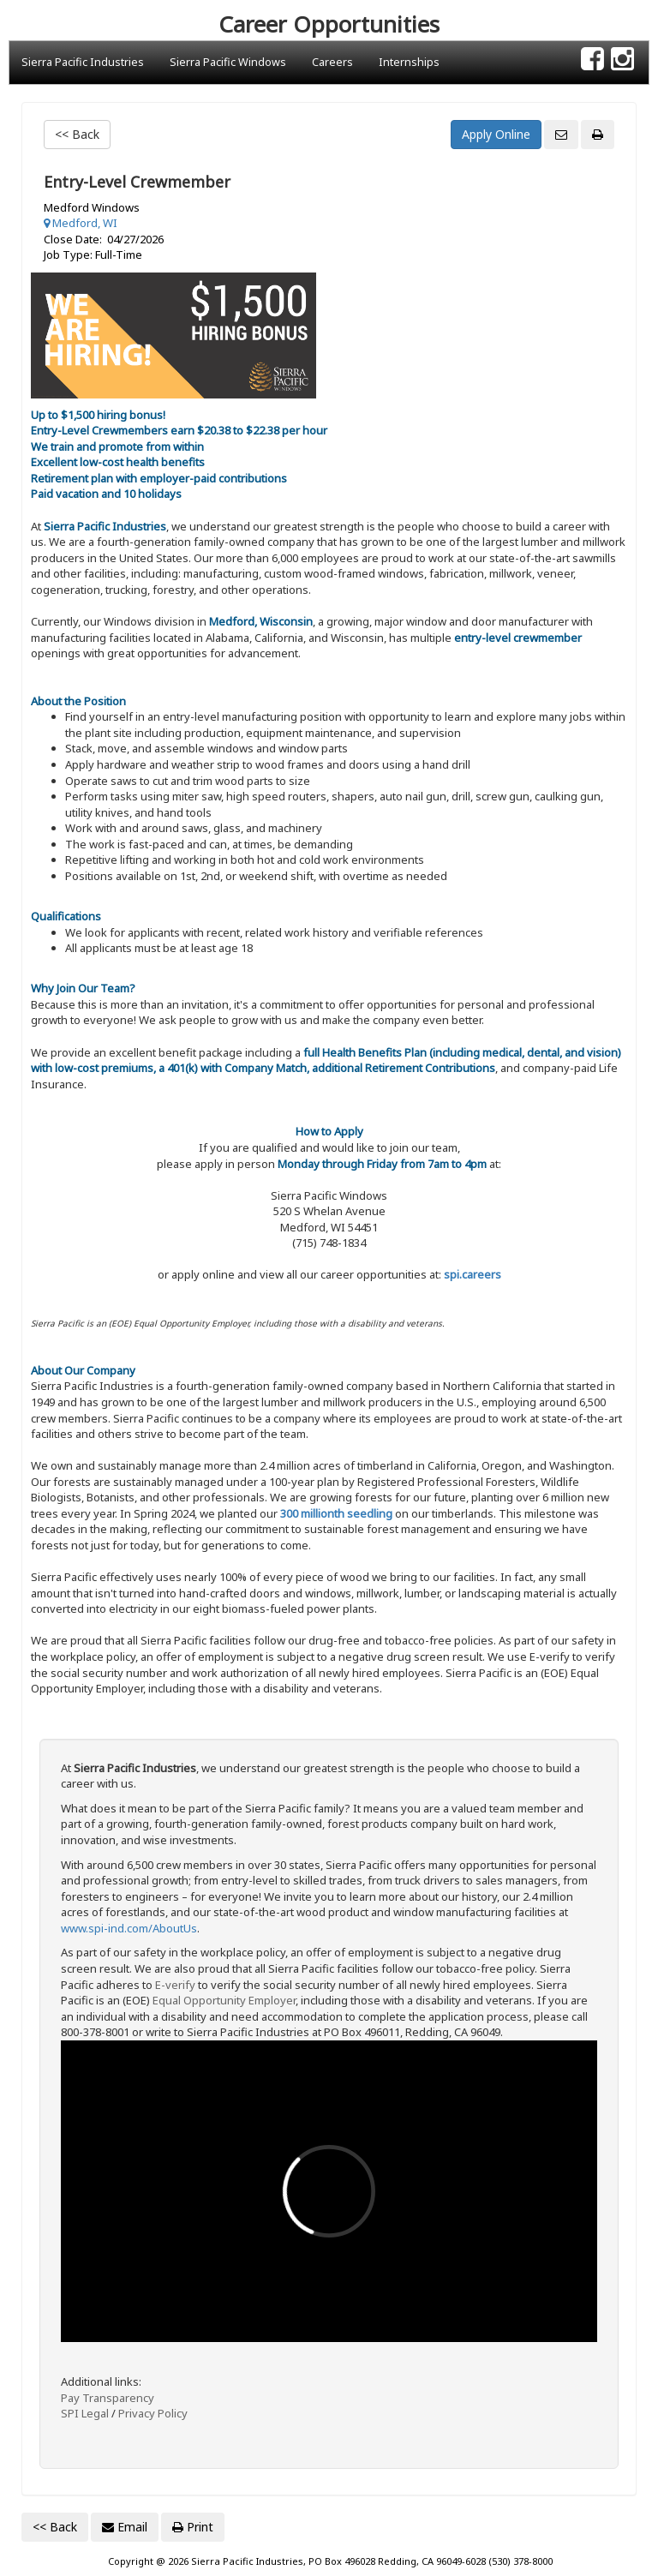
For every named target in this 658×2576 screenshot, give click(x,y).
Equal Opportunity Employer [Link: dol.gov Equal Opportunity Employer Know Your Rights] (224, 2000)
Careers (332, 62)
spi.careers (472, 1274)
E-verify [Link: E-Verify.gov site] (175, 1984)
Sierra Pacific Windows (228, 62)
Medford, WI (80, 223)
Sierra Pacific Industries (82, 62)
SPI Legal (85, 2413)
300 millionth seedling (336, 1513)
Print (192, 2527)
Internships (409, 62)
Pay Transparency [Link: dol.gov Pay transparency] (107, 2397)
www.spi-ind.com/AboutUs (129, 1928)
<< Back (77, 134)
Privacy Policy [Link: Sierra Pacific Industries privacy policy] (153, 2413)
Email (124, 2527)
